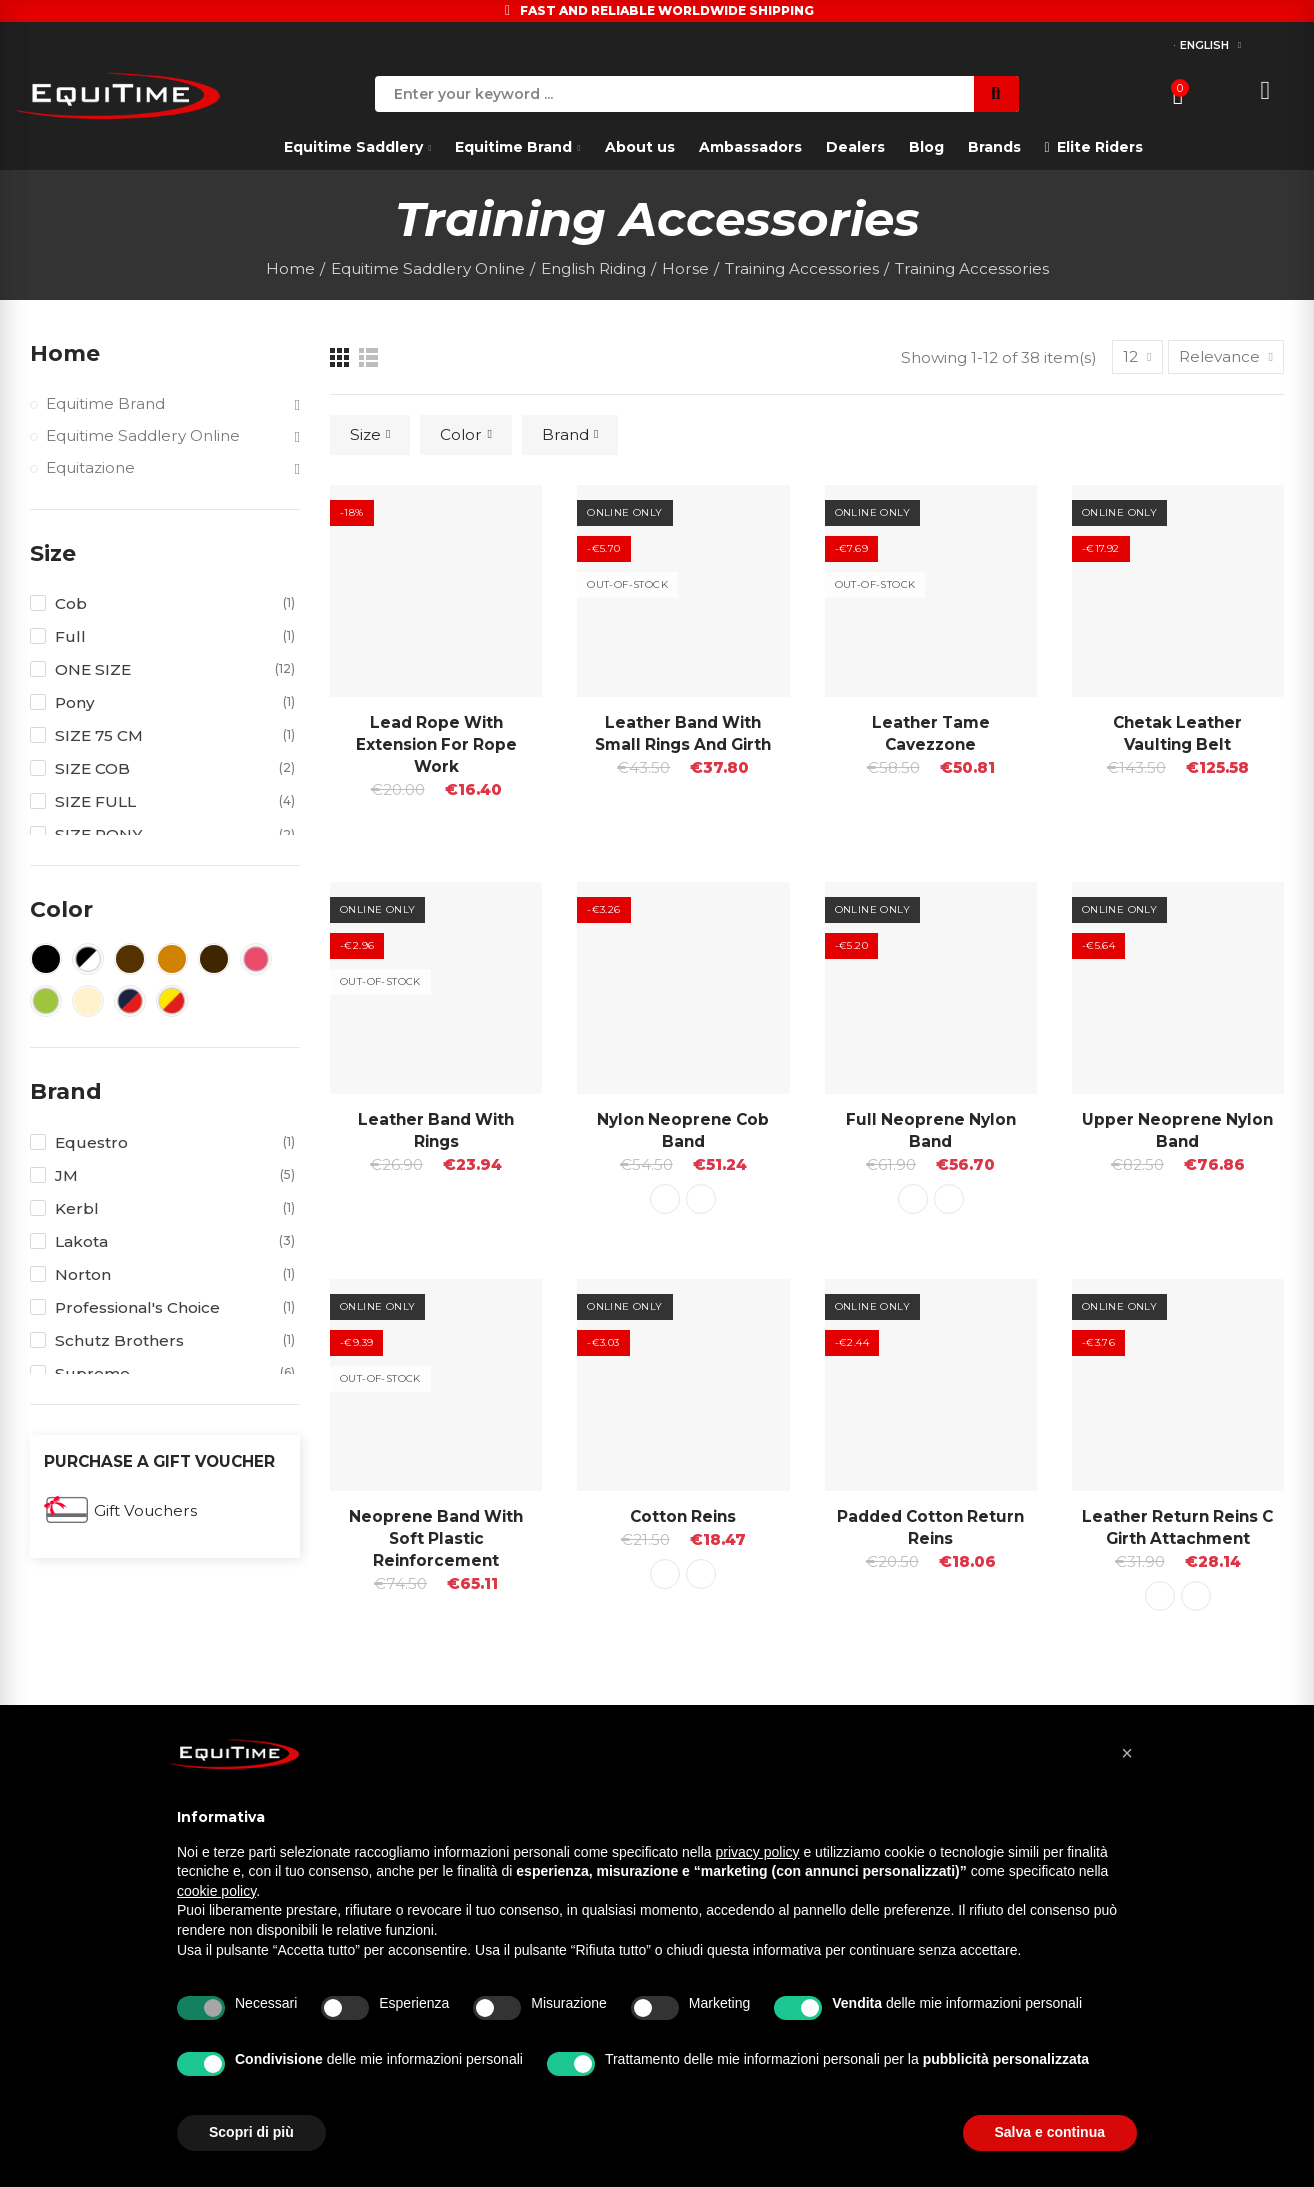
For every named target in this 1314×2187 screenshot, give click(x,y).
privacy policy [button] (758, 1852)
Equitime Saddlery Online (143, 435)
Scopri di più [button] (251, 2132)
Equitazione (90, 467)
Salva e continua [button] (1050, 2132)
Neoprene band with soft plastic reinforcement (436, 1538)
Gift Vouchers (145, 1510)
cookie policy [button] (216, 1891)
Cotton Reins (683, 1516)
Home (65, 353)
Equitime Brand (105, 403)
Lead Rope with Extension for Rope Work (436, 744)
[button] (1127, 1753)
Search (996, 94)
